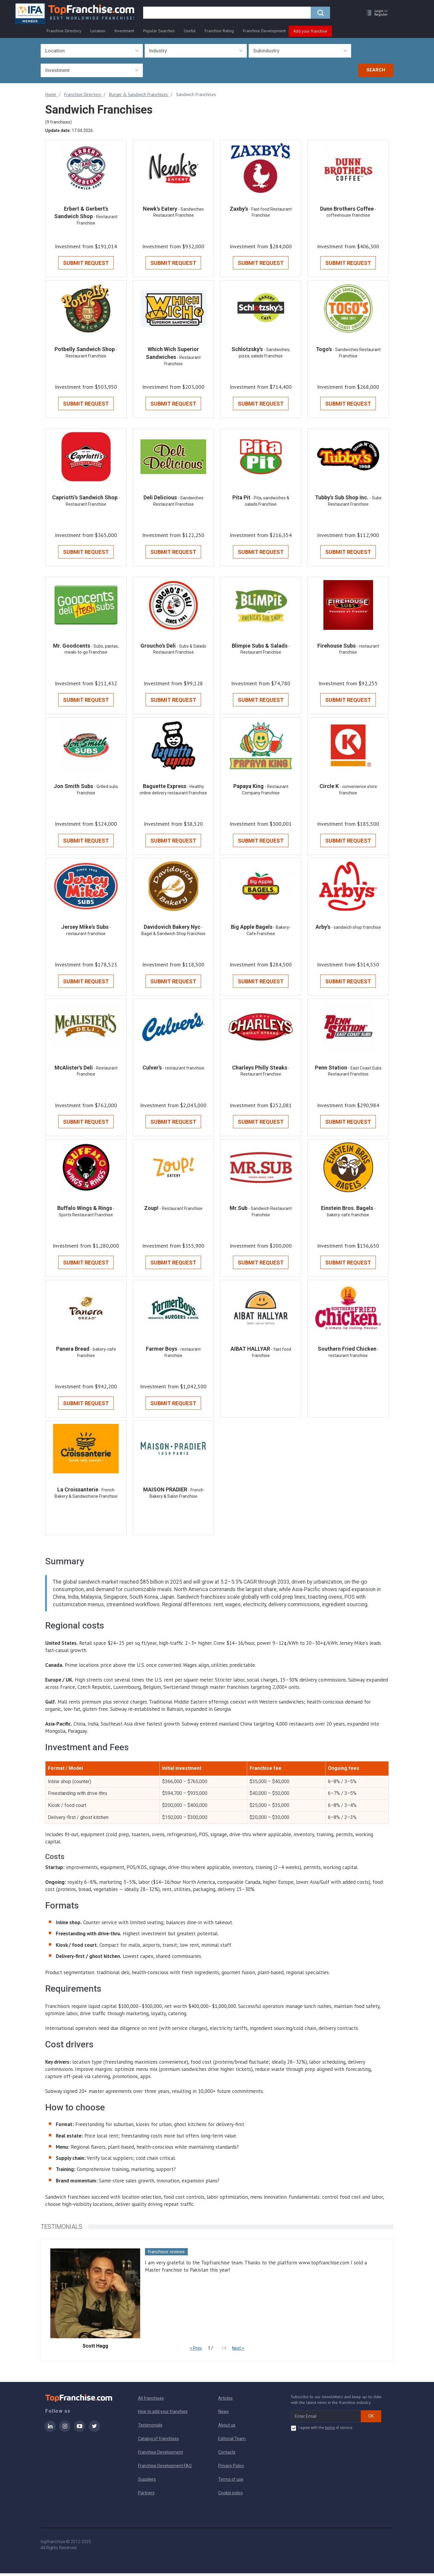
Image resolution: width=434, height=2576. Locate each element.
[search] (227, 14)
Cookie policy (230, 2495)
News (223, 2414)
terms (330, 2430)
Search (375, 70)
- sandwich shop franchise (356, 929)
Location (97, 30)
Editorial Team (232, 2441)
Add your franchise (310, 31)
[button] (375, 14)
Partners (146, 2495)
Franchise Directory (64, 30)
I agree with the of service (321, 2430)
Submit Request (86, 263)
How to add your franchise (163, 2414)
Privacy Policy (231, 2468)
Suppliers (147, 2482)
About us (226, 2427)
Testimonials (150, 2427)
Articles (225, 2401)
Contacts (226, 2454)
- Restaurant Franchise (181, 1210)
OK (371, 2418)
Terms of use (231, 2482)
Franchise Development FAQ (165, 2468)
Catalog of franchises (158, 2441)
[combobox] (92, 51)
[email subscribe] (326, 2419)
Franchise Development (264, 30)
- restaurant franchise (183, 1070)
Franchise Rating (219, 30)
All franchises (151, 2401)
